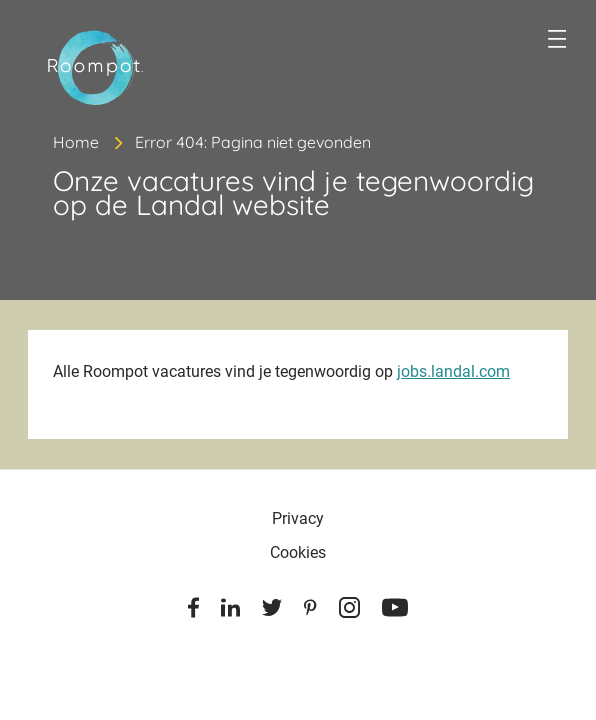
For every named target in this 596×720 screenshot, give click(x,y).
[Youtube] (395, 611)
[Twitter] (272, 611)
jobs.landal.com (453, 371)
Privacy (298, 518)
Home (76, 142)
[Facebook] (193, 611)
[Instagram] (349, 611)
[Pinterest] (310, 611)
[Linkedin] (230, 611)
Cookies (298, 552)
